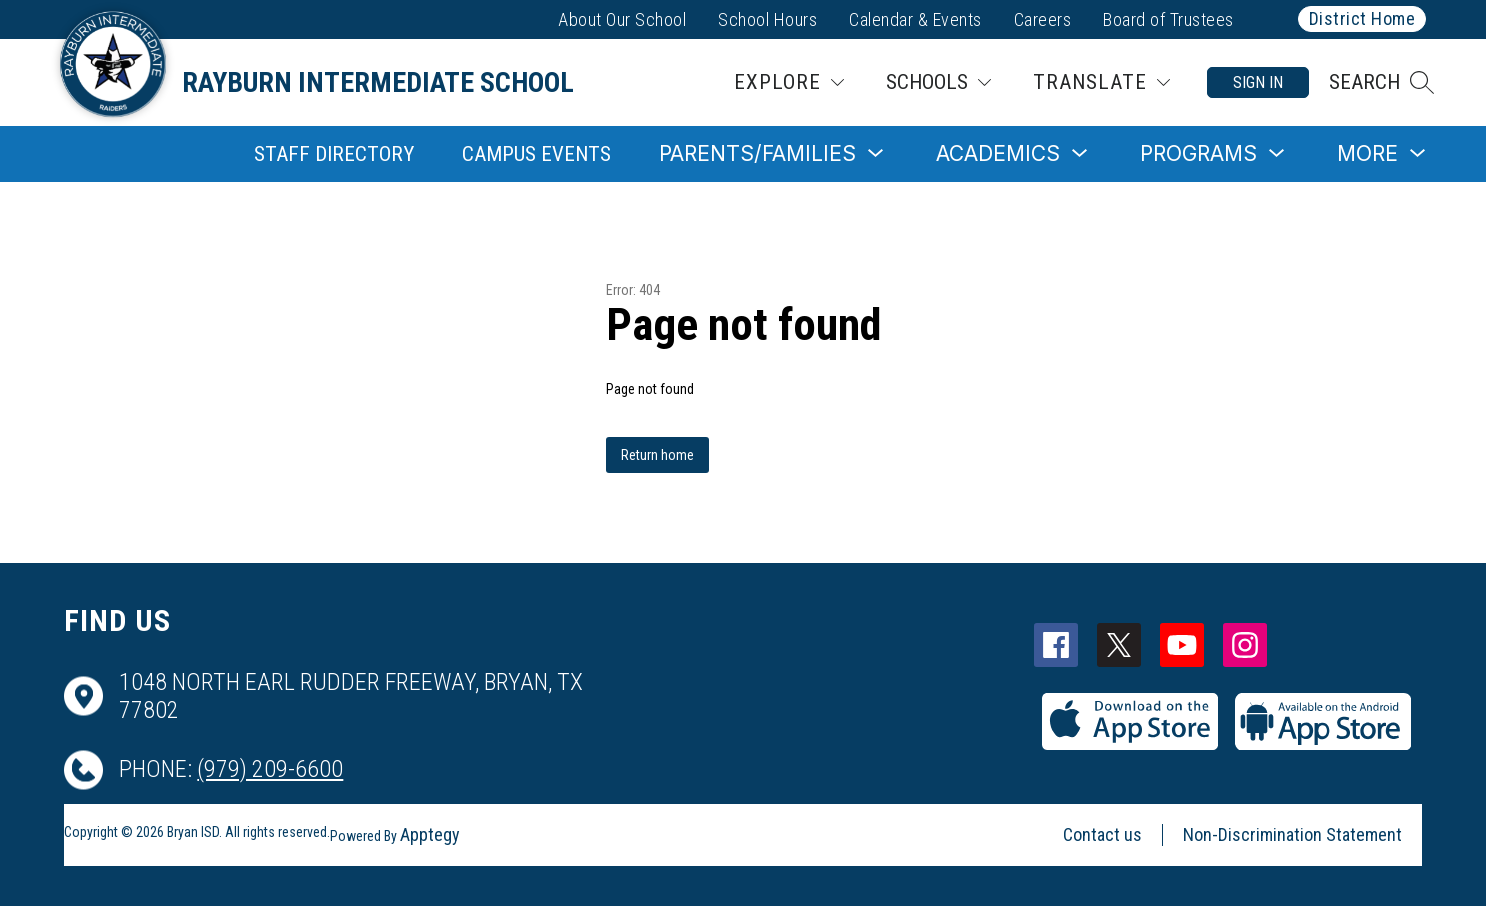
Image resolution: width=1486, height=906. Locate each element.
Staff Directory (334, 154)
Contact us (1102, 834)
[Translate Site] (1101, 82)
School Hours (767, 19)
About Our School (622, 19)
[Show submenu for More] (1367, 153)
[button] (1381, 82)
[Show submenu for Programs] (1198, 153)
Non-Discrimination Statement (1292, 834)
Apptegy (430, 834)
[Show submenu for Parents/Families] (757, 153)
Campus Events (536, 154)
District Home (1362, 18)
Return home (657, 455)
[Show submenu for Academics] (998, 153)
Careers (1043, 19)
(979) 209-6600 (270, 769)
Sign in (1258, 82)
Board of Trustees (1168, 19)
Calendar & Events (915, 19)
